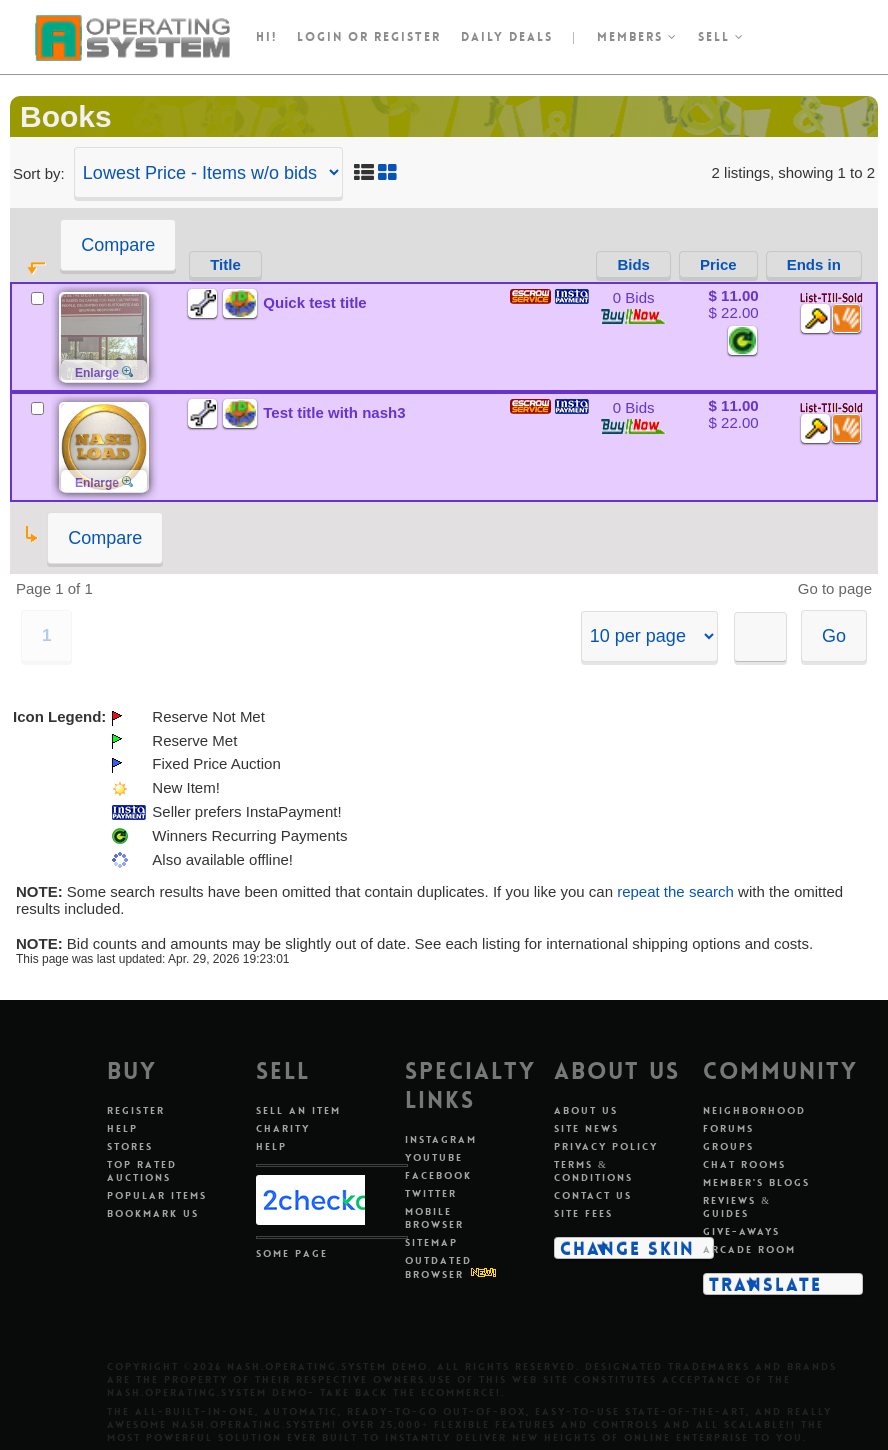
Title (225, 264)
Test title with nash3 (334, 412)
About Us (586, 1110)
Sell (721, 37)
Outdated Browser (438, 1267)
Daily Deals (507, 37)
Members (637, 37)
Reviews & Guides (737, 1207)
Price (718, 264)
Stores (130, 1146)
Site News (586, 1128)
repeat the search (675, 891)
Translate (765, 1284)
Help (122, 1128)
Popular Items (157, 1195)
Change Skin (627, 1248)
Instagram (441, 1139)
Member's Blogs (756, 1182)
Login (320, 37)
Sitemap (431, 1242)
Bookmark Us (153, 1213)
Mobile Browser (434, 1218)
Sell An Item (298, 1110)
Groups (728, 1146)
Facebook (438, 1175)
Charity (283, 1128)
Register (136, 1110)
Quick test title (314, 302)
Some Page (292, 1253)
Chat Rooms (744, 1164)
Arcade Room (749, 1249)
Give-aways (741, 1231)
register (407, 37)
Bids (633, 264)
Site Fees (583, 1213)
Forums (728, 1128)
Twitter (431, 1193)
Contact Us (593, 1195)
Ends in (814, 264)
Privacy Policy (606, 1146)
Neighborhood (754, 1110)
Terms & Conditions (593, 1171)
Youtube (434, 1157)
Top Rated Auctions (142, 1171)
